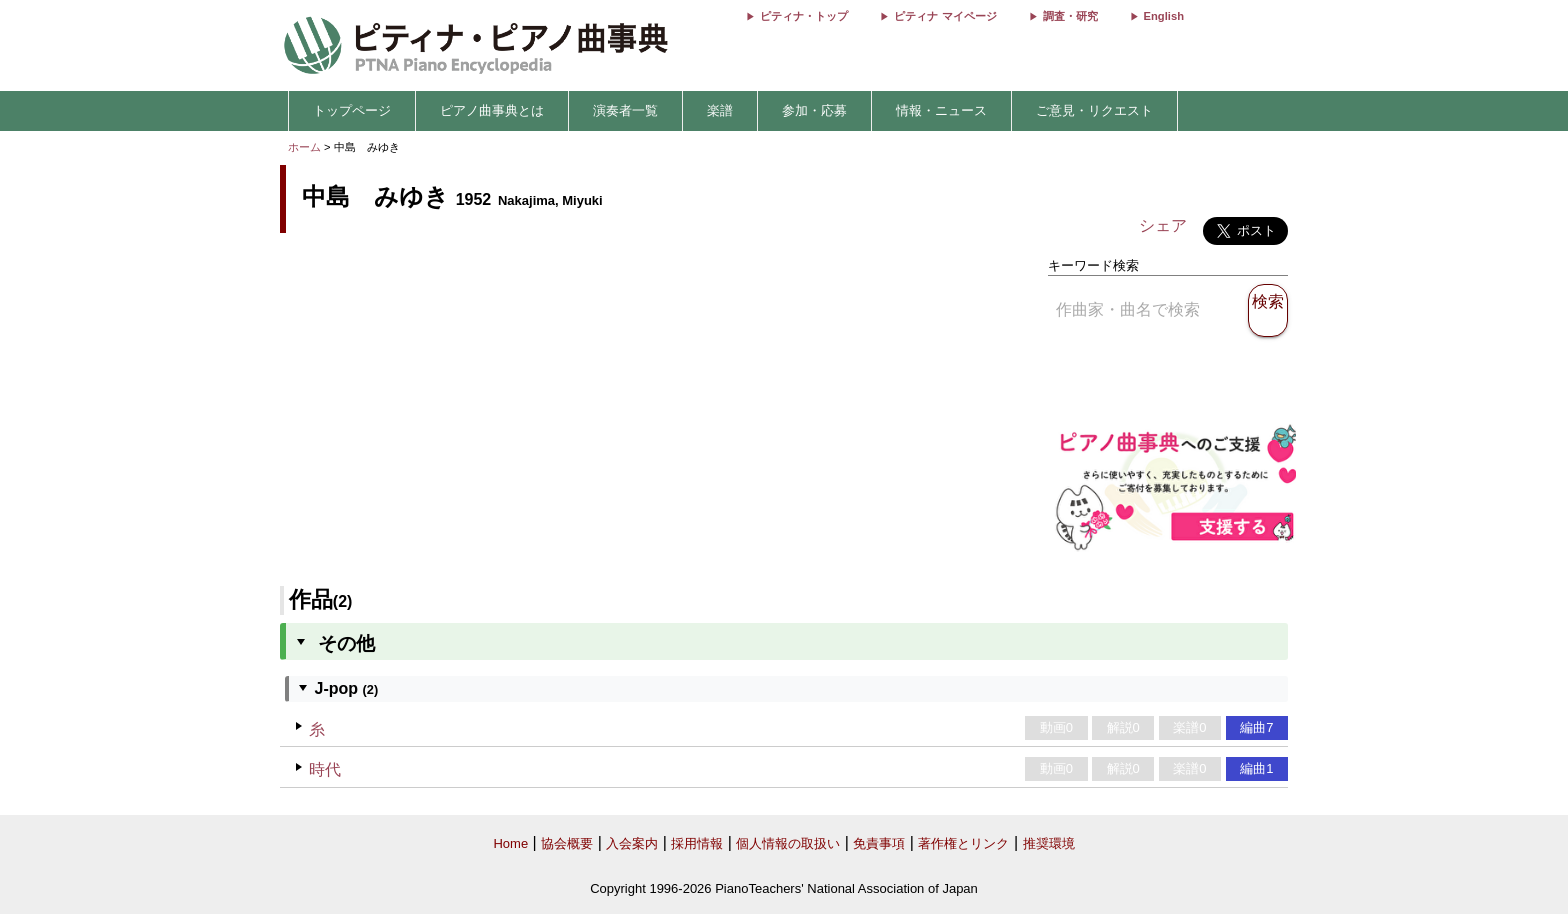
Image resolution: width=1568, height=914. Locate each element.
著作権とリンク (963, 843)
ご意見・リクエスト (1094, 110)
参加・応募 (814, 110)
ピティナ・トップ (804, 16)
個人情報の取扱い (788, 843)
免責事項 (879, 843)
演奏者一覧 (625, 110)
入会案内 (632, 843)
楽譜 (720, 110)
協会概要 (567, 843)
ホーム (304, 147)
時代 (325, 769)
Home (510, 843)
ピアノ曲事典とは (492, 110)
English (1164, 16)
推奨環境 (1049, 843)
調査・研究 (1070, 16)
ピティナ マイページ (945, 16)
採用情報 (697, 843)
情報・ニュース (941, 110)
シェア (1163, 225)
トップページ (352, 110)
